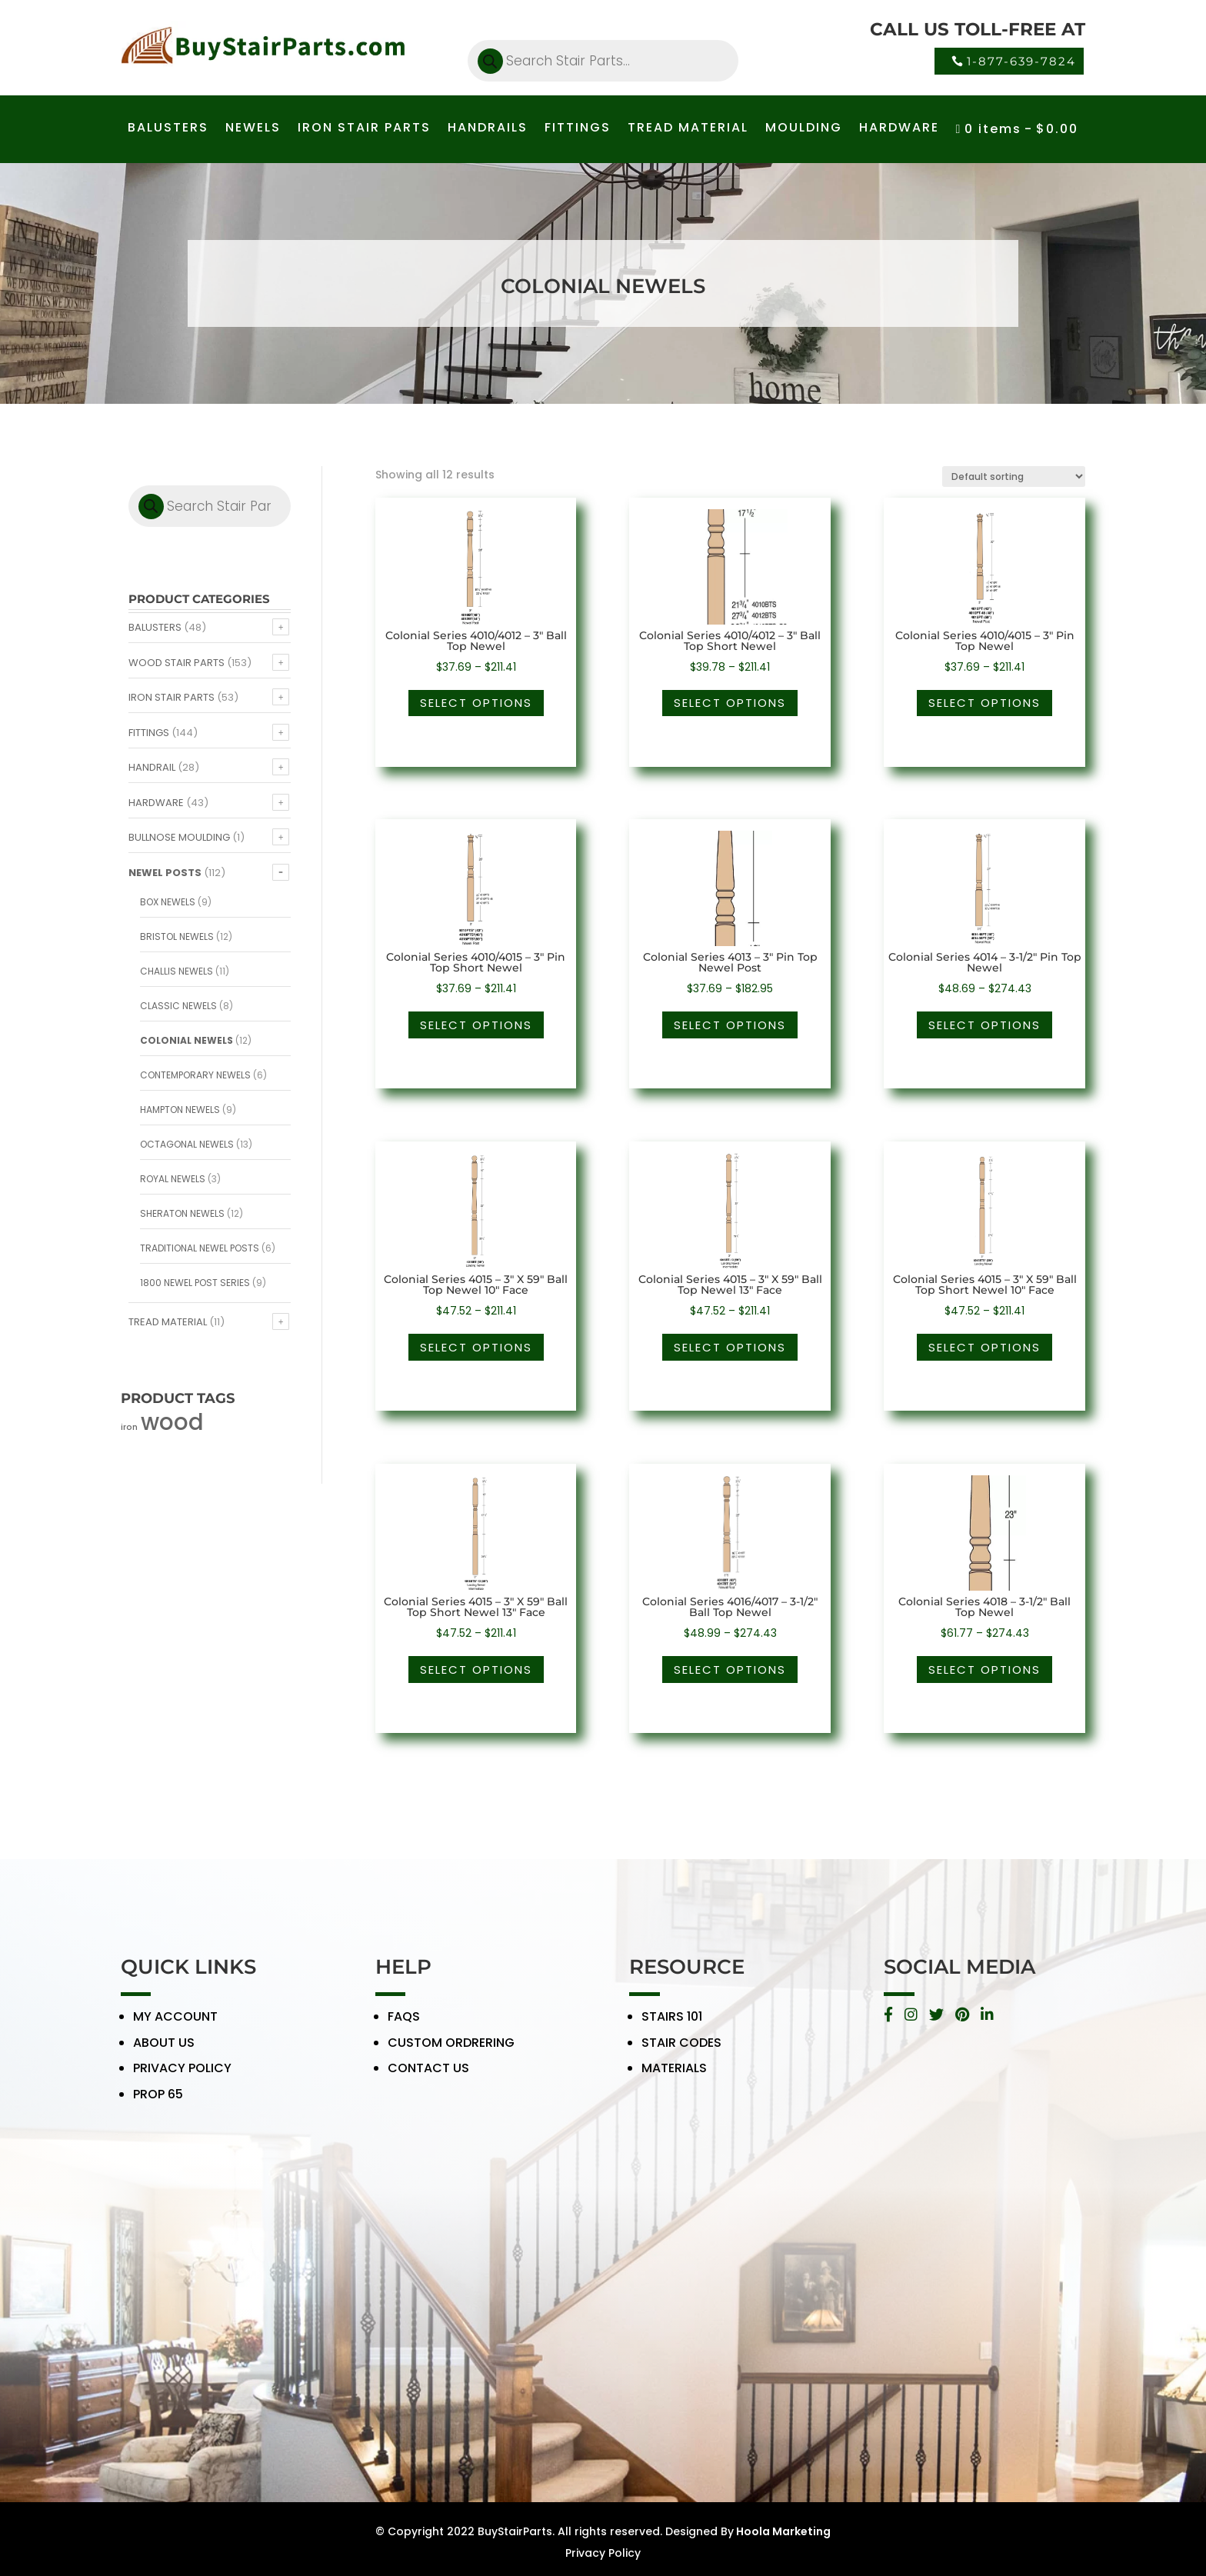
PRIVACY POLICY (182, 2080)
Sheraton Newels (182, 1213)
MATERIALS (674, 2080)
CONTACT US (428, 2080)
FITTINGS (578, 129)
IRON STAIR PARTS (364, 129)
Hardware (156, 802)
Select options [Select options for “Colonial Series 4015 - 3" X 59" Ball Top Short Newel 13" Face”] (476, 1669)
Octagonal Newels (187, 1144)
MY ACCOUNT (175, 2029)
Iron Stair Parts (171, 697)
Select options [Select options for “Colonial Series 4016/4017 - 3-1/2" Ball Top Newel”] (730, 1669)
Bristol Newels (177, 936)
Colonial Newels (186, 1040)
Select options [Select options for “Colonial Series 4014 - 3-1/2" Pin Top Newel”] (984, 1025)
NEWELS (253, 129)
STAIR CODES (681, 2055)
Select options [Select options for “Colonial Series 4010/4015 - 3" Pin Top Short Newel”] (476, 1025)
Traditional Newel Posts (199, 1248)
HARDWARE (899, 129)
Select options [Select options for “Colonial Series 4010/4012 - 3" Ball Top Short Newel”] (730, 703)
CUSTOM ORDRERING (451, 2055)
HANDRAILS (488, 129)
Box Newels (167, 901)
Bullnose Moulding (179, 837)
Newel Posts (165, 872)
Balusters (155, 627)
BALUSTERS (168, 129)
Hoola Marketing (782, 2531)
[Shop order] (1013, 476)
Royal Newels (172, 1178)
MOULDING (803, 129)
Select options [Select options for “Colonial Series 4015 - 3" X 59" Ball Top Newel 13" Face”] (730, 1347)
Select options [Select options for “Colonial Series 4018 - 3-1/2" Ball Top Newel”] (984, 1669)
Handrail (151, 767)
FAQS (404, 2029)
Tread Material (167, 1322)
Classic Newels (178, 1005)
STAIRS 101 (671, 2029)
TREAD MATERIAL (688, 129)
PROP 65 (158, 2106)
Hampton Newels (180, 1109)
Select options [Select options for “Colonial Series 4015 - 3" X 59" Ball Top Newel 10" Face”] (476, 1347)
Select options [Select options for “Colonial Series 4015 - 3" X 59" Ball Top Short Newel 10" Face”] (984, 1347)
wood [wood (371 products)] (172, 1422)
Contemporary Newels (195, 1074)
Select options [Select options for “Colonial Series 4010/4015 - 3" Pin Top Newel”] (984, 703)
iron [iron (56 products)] (129, 1427)
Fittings (148, 732)
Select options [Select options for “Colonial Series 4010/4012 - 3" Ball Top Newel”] (476, 703)
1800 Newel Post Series (195, 1282)
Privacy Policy (603, 2553)
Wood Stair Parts (176, 662)
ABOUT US (164, 2055)
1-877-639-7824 (1021, 61)
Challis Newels (176, 971)
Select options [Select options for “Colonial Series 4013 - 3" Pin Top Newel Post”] (730, 1025)
